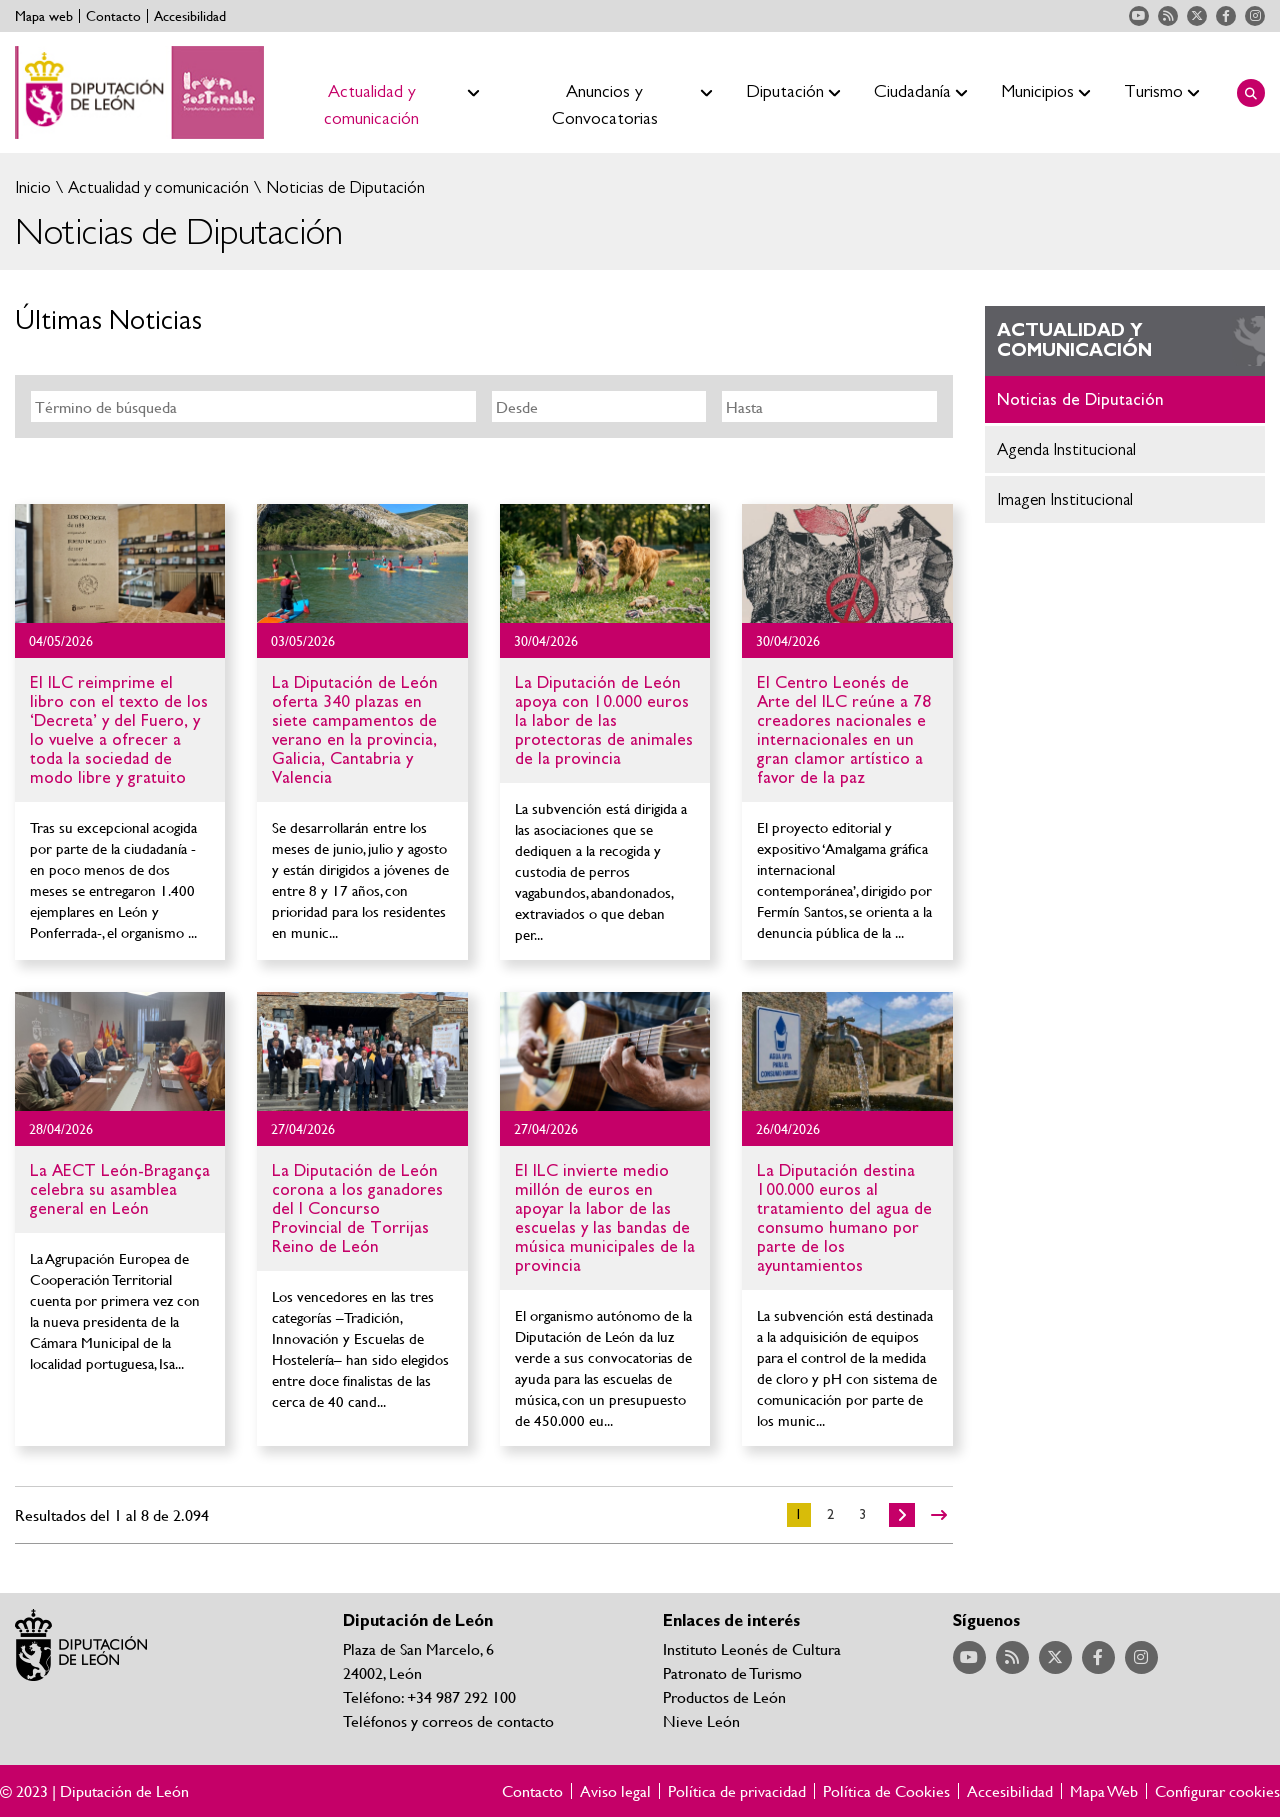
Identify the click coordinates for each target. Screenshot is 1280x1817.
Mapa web (44, 16)
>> (939, 1515)
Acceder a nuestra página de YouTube (1139, 16)
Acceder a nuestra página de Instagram (1255, 16)
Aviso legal (615, 1791)
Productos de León (724, 1696)
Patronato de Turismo (732, 1672)
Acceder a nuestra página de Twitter (1197, 16)
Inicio (33, 187)
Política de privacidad (737, 1791)
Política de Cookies (886, 1791)
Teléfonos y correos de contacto (448, 1720)
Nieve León (701, 1720)
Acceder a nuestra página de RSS (1168, 16)
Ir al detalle (120, 563)
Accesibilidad (190, 16)
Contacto (113, 16)
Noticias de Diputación (343, 187)
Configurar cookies (1217, 1791)
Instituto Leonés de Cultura (752, 1648)
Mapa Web (1104, 1791)
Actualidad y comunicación (156, 187)
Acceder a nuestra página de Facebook (1226, 16)
